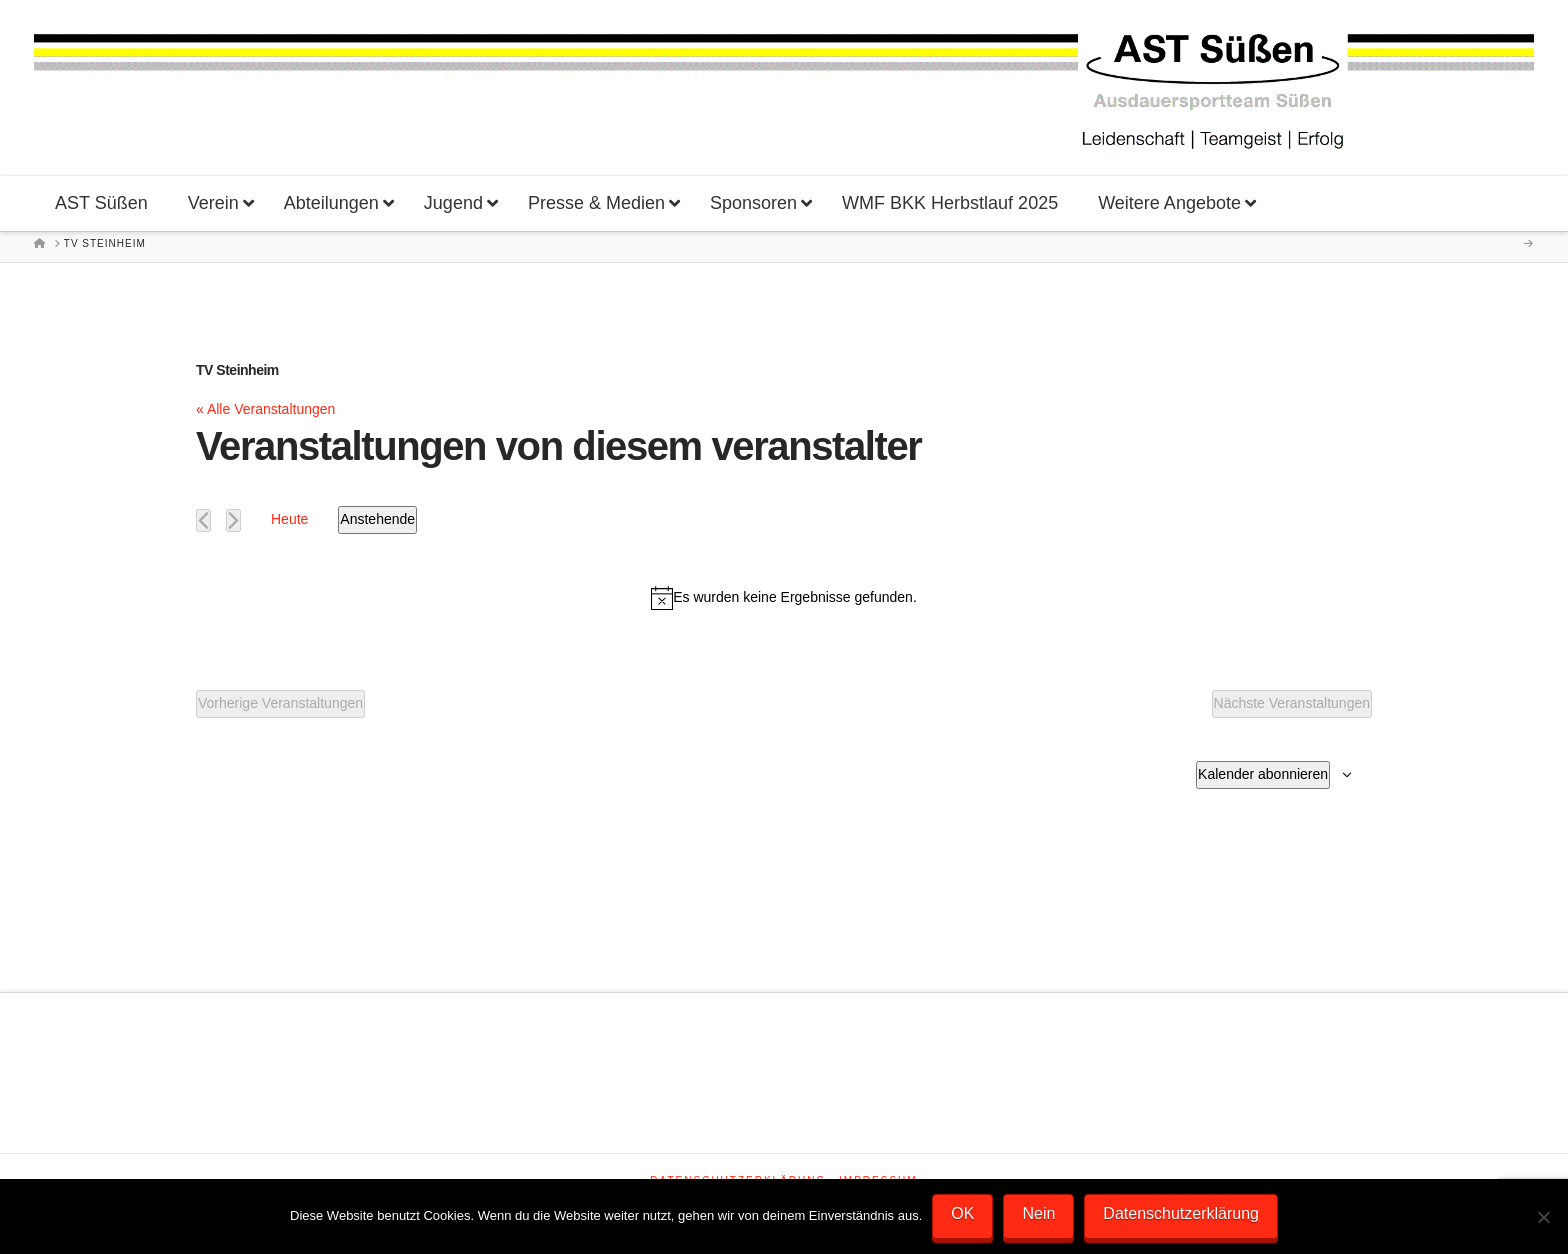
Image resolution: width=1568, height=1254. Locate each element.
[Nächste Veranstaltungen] (233, 520)
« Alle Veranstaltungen (265, 409)
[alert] (784, 598)
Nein (1038, 1213)
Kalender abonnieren (1263, 774)
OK (962, 1213)
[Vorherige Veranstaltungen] (203, 520)
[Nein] (1543, 1217)
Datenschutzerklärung (1181, 1213)
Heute (289, 519)
